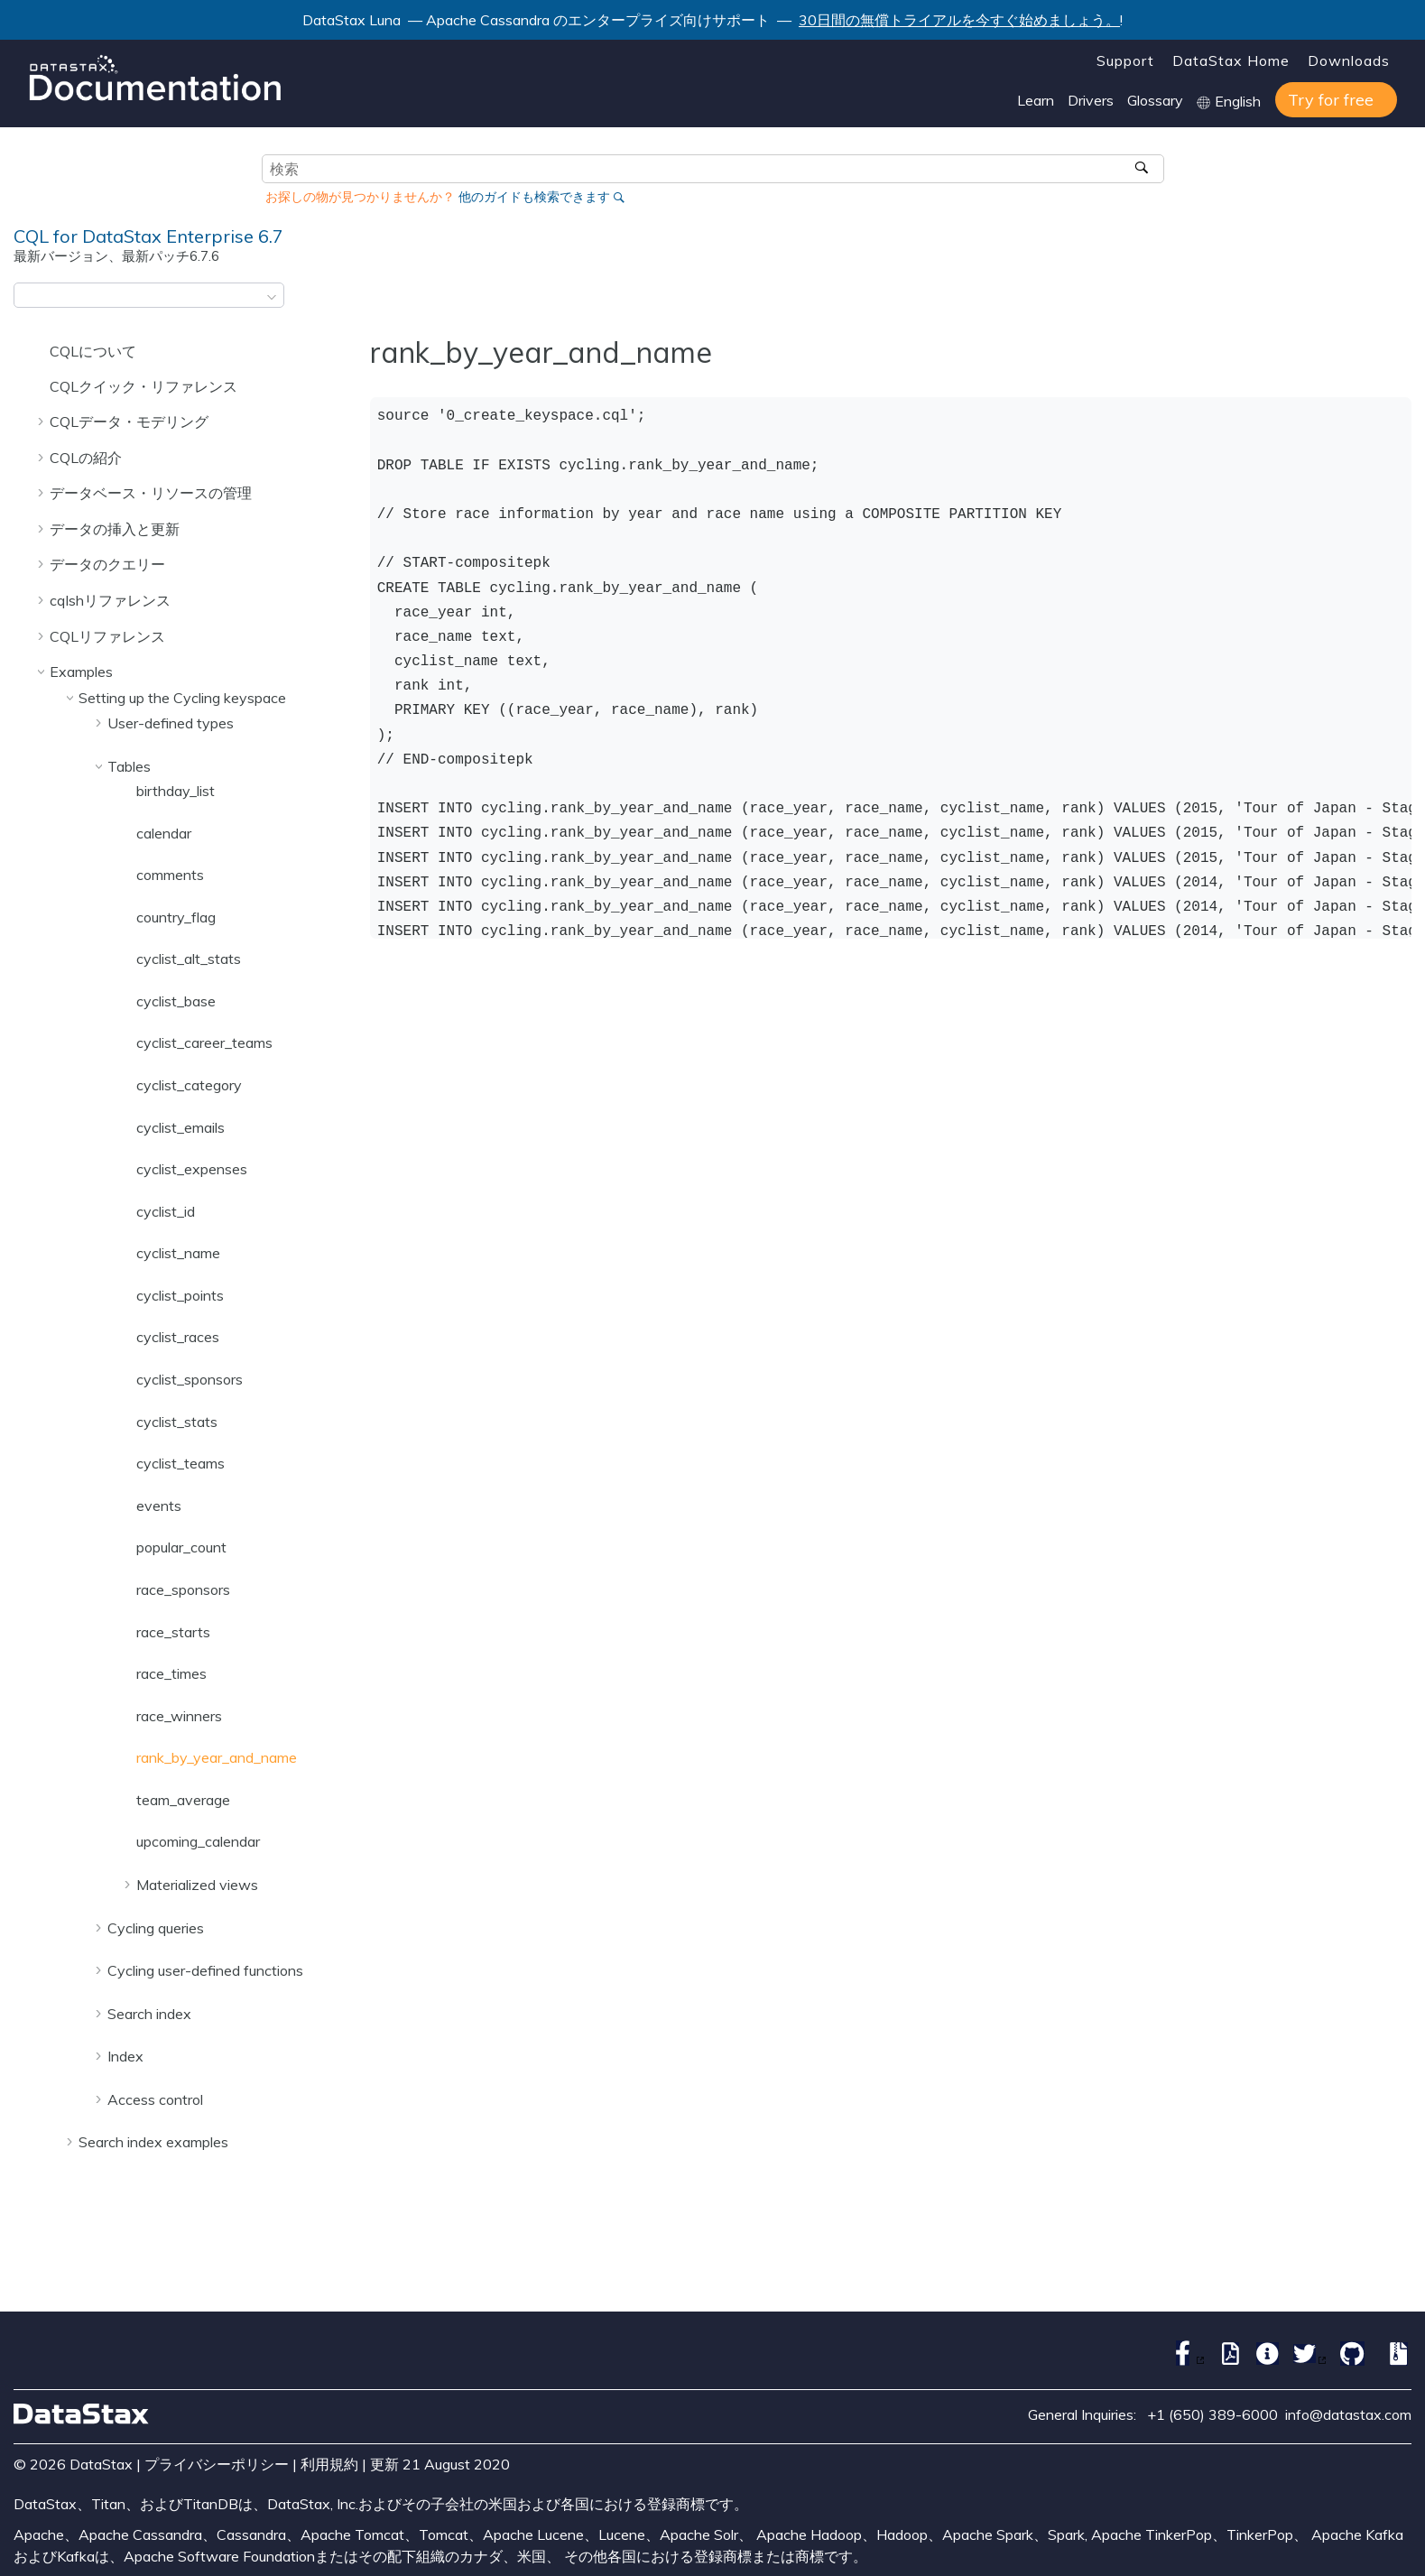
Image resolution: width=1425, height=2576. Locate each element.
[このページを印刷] (1399, 300)
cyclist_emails (180, 1127)
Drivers (1091, 100)
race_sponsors (183, 1589)
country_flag (176, 917)
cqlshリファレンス (110, 600)
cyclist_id (165, 1211)
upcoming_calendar (198, 1841)
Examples (81, 672)
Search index (149, 2014)
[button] (42, 351)
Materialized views (197, 1885)
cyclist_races (177, 1337)
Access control (155, 2099)
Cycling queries (155, 1928)
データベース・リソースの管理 (151, 493)
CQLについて (93, 351)
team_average (183, 1800)
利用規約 (329, 2464)
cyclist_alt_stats (188, 959)
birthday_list (175, 791)
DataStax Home (1231, 60)
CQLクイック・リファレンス (143, 386)
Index (125, 2056)
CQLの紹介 (86, 458)
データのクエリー (107, 564)
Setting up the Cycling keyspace (182, 698)
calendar (163, 833)
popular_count (181, 1547)
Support (1125, 60)
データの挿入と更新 (115, 529)
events (158, 1505)
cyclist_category (189, 1085)
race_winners (179, 1716)
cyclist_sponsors (189, 1379)
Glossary (1155, 100)
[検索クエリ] (713, 168)
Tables (129, 766)
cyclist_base (176, 1001)
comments (170, 875)
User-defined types (170, 723)
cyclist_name (178, 1253)
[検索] (1144, 168)
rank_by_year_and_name (216, 1757)
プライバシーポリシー (216, 2464)
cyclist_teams (180, 1463)
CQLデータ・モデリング (129, 421)
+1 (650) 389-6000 (1212, 2414)
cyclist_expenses (191, 1169)
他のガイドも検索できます (534, 197)
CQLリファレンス (107, 636)
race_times (171, 1673)
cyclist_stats (176, 1422)
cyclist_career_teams (204, 1042)
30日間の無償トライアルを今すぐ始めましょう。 (959, 20)
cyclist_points (180, 1295)
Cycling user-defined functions (205, 1970)
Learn (1035, 100)
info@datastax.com (1348, 2414)
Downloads (1349, 60)
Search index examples (153, 2142)
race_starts (173, 1632)
